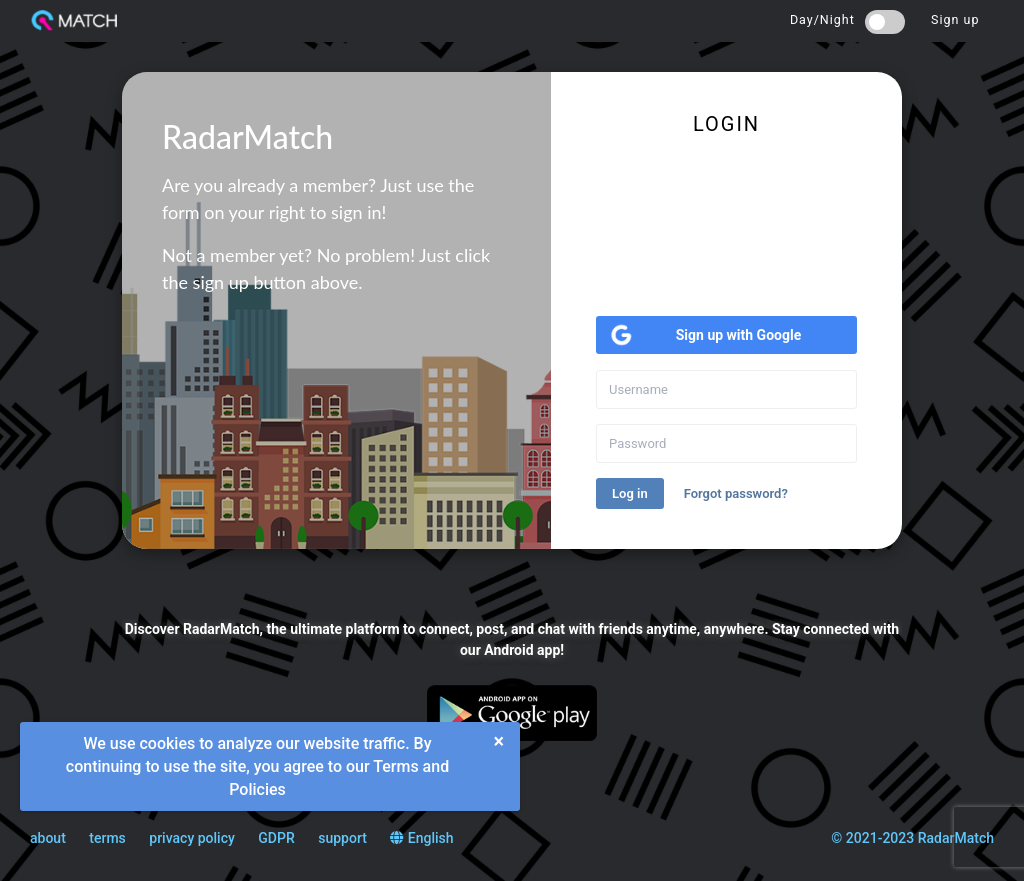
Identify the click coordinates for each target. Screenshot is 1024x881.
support (342, 838)
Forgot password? (736, 493)
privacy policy (192, 838)
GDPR (276, 838)
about (48, 838)
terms (107, 838)
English (421, 838)
